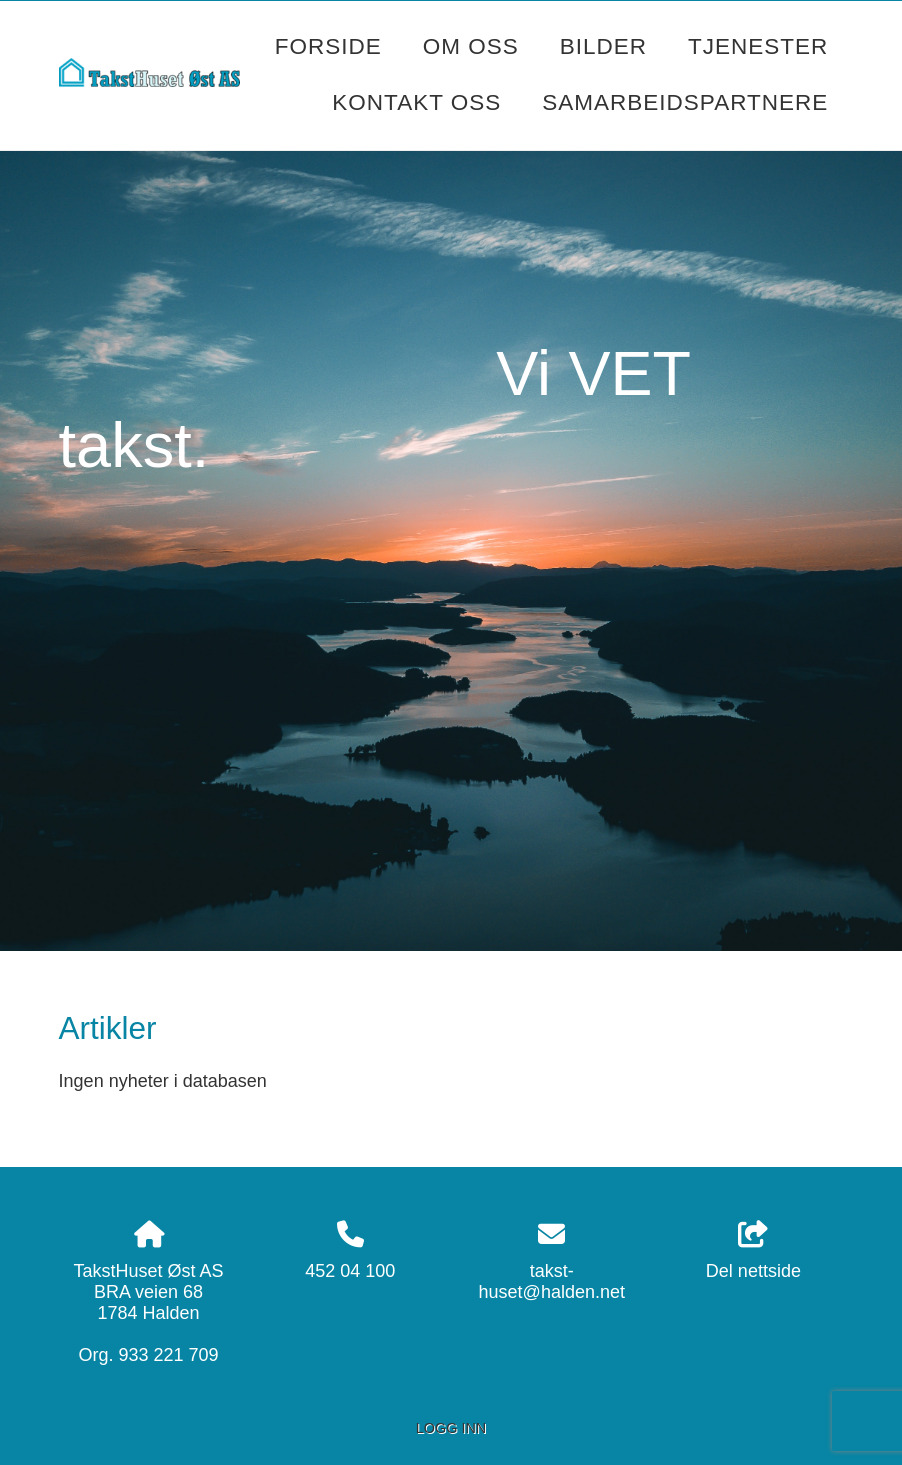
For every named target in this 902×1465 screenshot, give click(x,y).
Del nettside (753, 1251)
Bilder (603, 46)
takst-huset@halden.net (552, 1281)
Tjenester (758, 46)
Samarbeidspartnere (685, 102)
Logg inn (451, 1428)
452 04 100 (350, 1271)
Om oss (471, 46)
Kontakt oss (416, 102)
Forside (328, 46)
